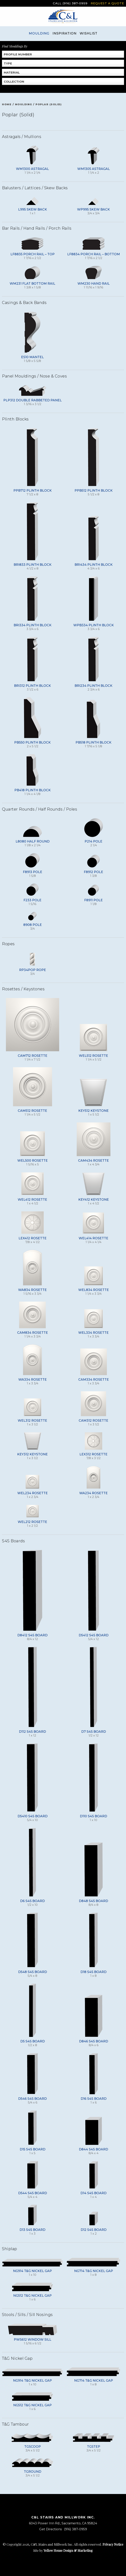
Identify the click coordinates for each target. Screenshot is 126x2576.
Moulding (39, 33)
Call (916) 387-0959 (70, 3)
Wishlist (88, 33)
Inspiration (64, 33)
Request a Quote (107, 3)
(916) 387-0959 (75, 2529)
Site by (63, 2550)
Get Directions (50, 2529)
